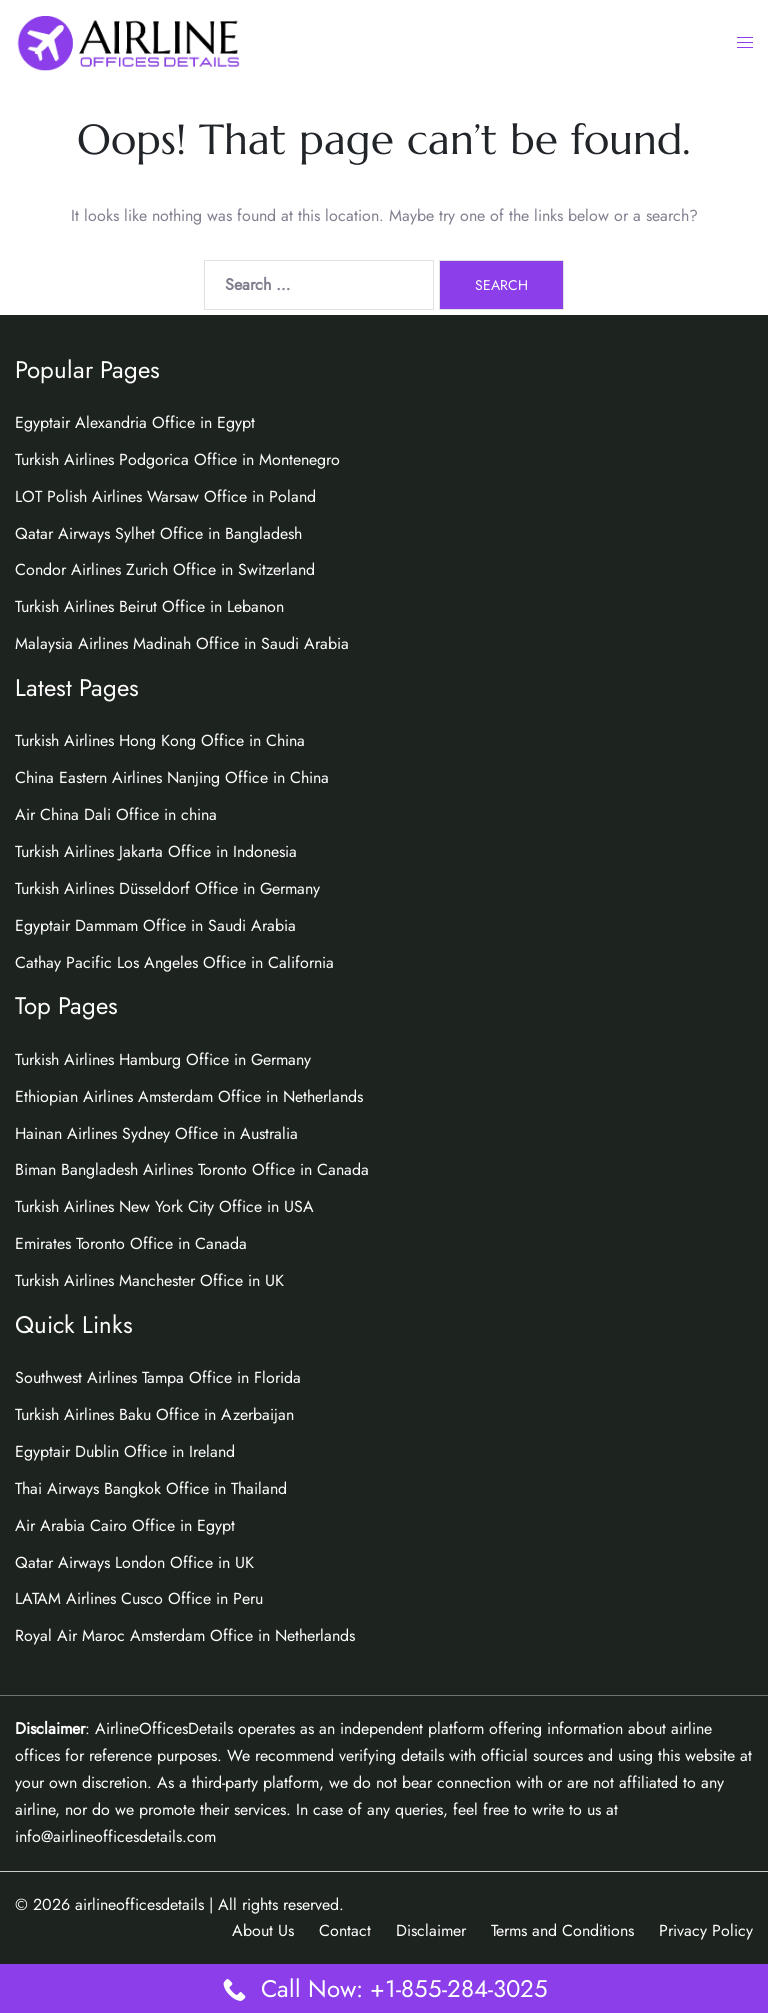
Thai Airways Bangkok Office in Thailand (151, 1488)
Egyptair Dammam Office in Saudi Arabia (155, 925)
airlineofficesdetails (139, 1904)
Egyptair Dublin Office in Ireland (125, 1451)
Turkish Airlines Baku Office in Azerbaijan (154, 1414)
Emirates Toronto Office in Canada (131, 1243)
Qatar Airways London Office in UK (134, 1562)
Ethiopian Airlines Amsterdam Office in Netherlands (189, 1096)
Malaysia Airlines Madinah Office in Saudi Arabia (182, 643)
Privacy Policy (706, 1930)
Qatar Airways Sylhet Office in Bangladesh (158, 533)
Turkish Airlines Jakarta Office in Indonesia (156, 851)
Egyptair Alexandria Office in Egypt (135, 422)
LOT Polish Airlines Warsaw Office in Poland (165, 496)
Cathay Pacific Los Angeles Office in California (174, 962)
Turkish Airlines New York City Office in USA (164, 1206)
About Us (263, 1930)
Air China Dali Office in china (116, 814)
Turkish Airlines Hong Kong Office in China (160, 740)
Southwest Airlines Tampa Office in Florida (158, 1377)
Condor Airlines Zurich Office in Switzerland (165, 569)
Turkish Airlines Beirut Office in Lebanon (149, 606)
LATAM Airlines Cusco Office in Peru (139, 1598)
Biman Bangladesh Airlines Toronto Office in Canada (192, 1169)
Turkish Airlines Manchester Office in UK (149, 1280)
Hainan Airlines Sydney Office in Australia (156, 1133)
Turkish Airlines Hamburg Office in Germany (163, 1059)
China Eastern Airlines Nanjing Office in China (172, 777)
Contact (345, 1930)
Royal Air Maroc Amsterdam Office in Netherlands (185, 1635)
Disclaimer (431, 1930)
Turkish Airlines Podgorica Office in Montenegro (177, 459)
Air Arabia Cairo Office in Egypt (125, 1525)
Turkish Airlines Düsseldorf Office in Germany (167, 888)
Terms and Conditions (562, 1930)
